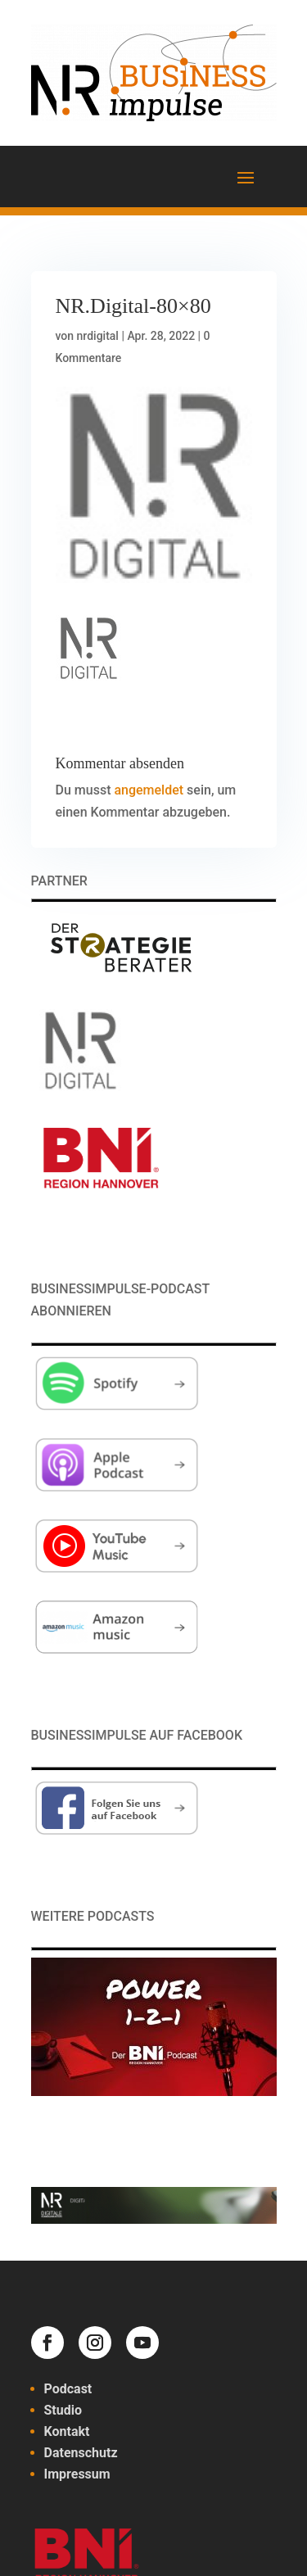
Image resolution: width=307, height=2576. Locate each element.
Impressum (77, 2474)
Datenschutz (81, 2453)
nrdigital (98, 335)
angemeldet (148, 790)
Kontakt (67, 2431)
